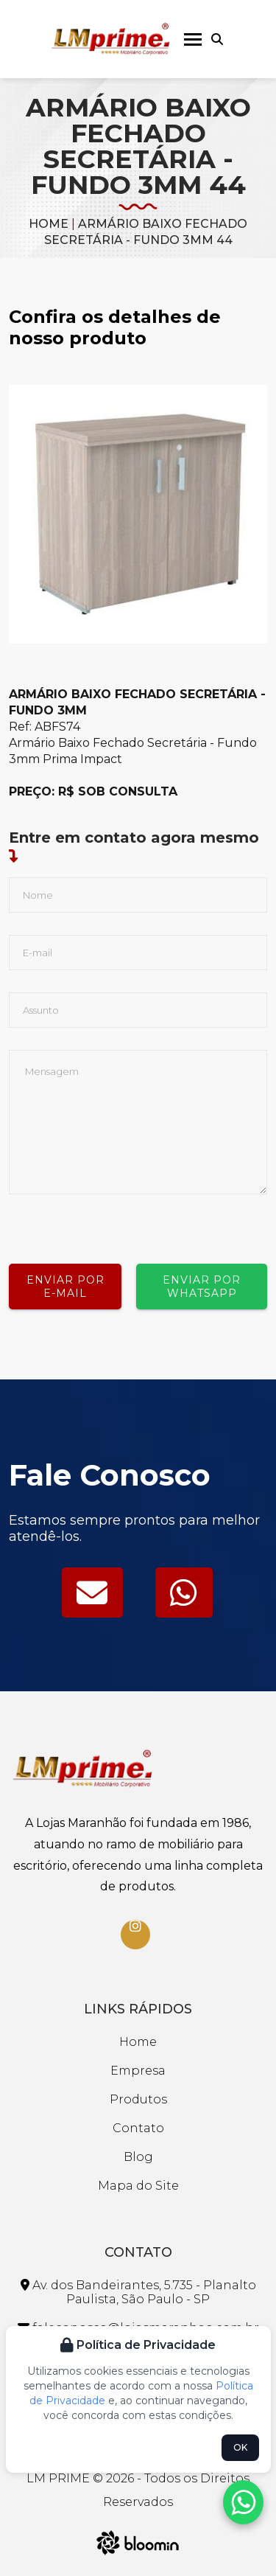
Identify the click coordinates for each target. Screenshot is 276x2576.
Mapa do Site (138, 2186)
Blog (138, 2157)
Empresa (138, 2071)
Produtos (138, 2099)
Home (48, 224)
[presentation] (121, 1223)
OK (240, 2447)
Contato (138, 2128)
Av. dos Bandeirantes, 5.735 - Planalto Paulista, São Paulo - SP (138, 2292)
